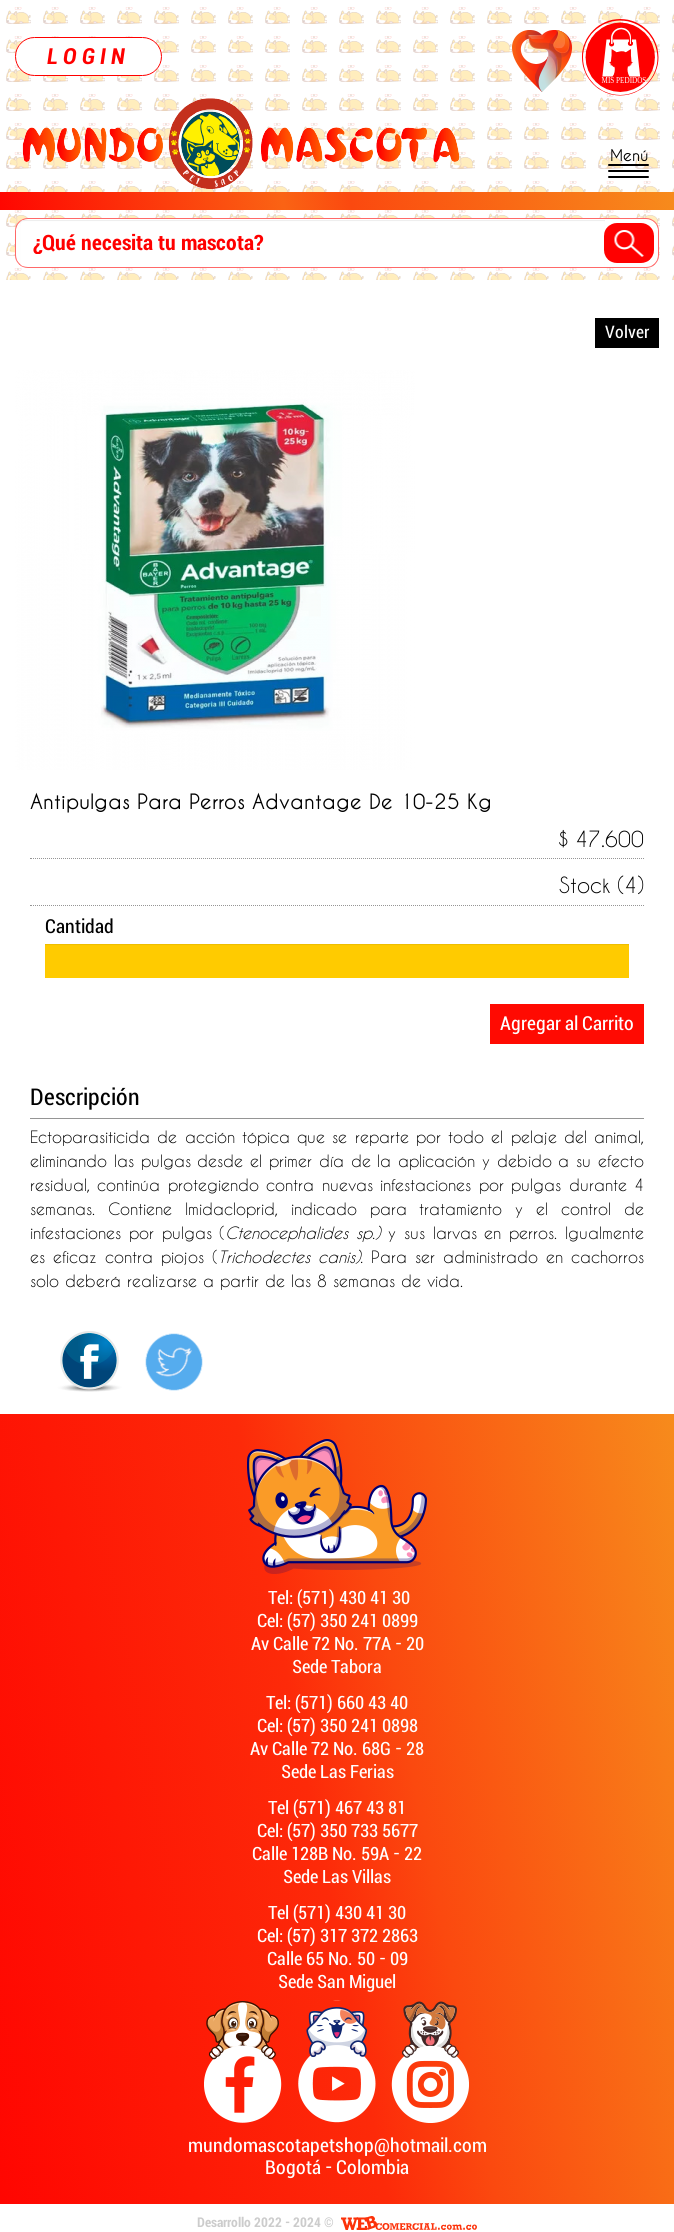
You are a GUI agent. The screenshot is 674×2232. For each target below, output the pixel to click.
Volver (627, 332)
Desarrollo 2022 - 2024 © (265, 2223)
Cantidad (79, 927)
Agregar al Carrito (567, 1024)
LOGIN (88, 56)
